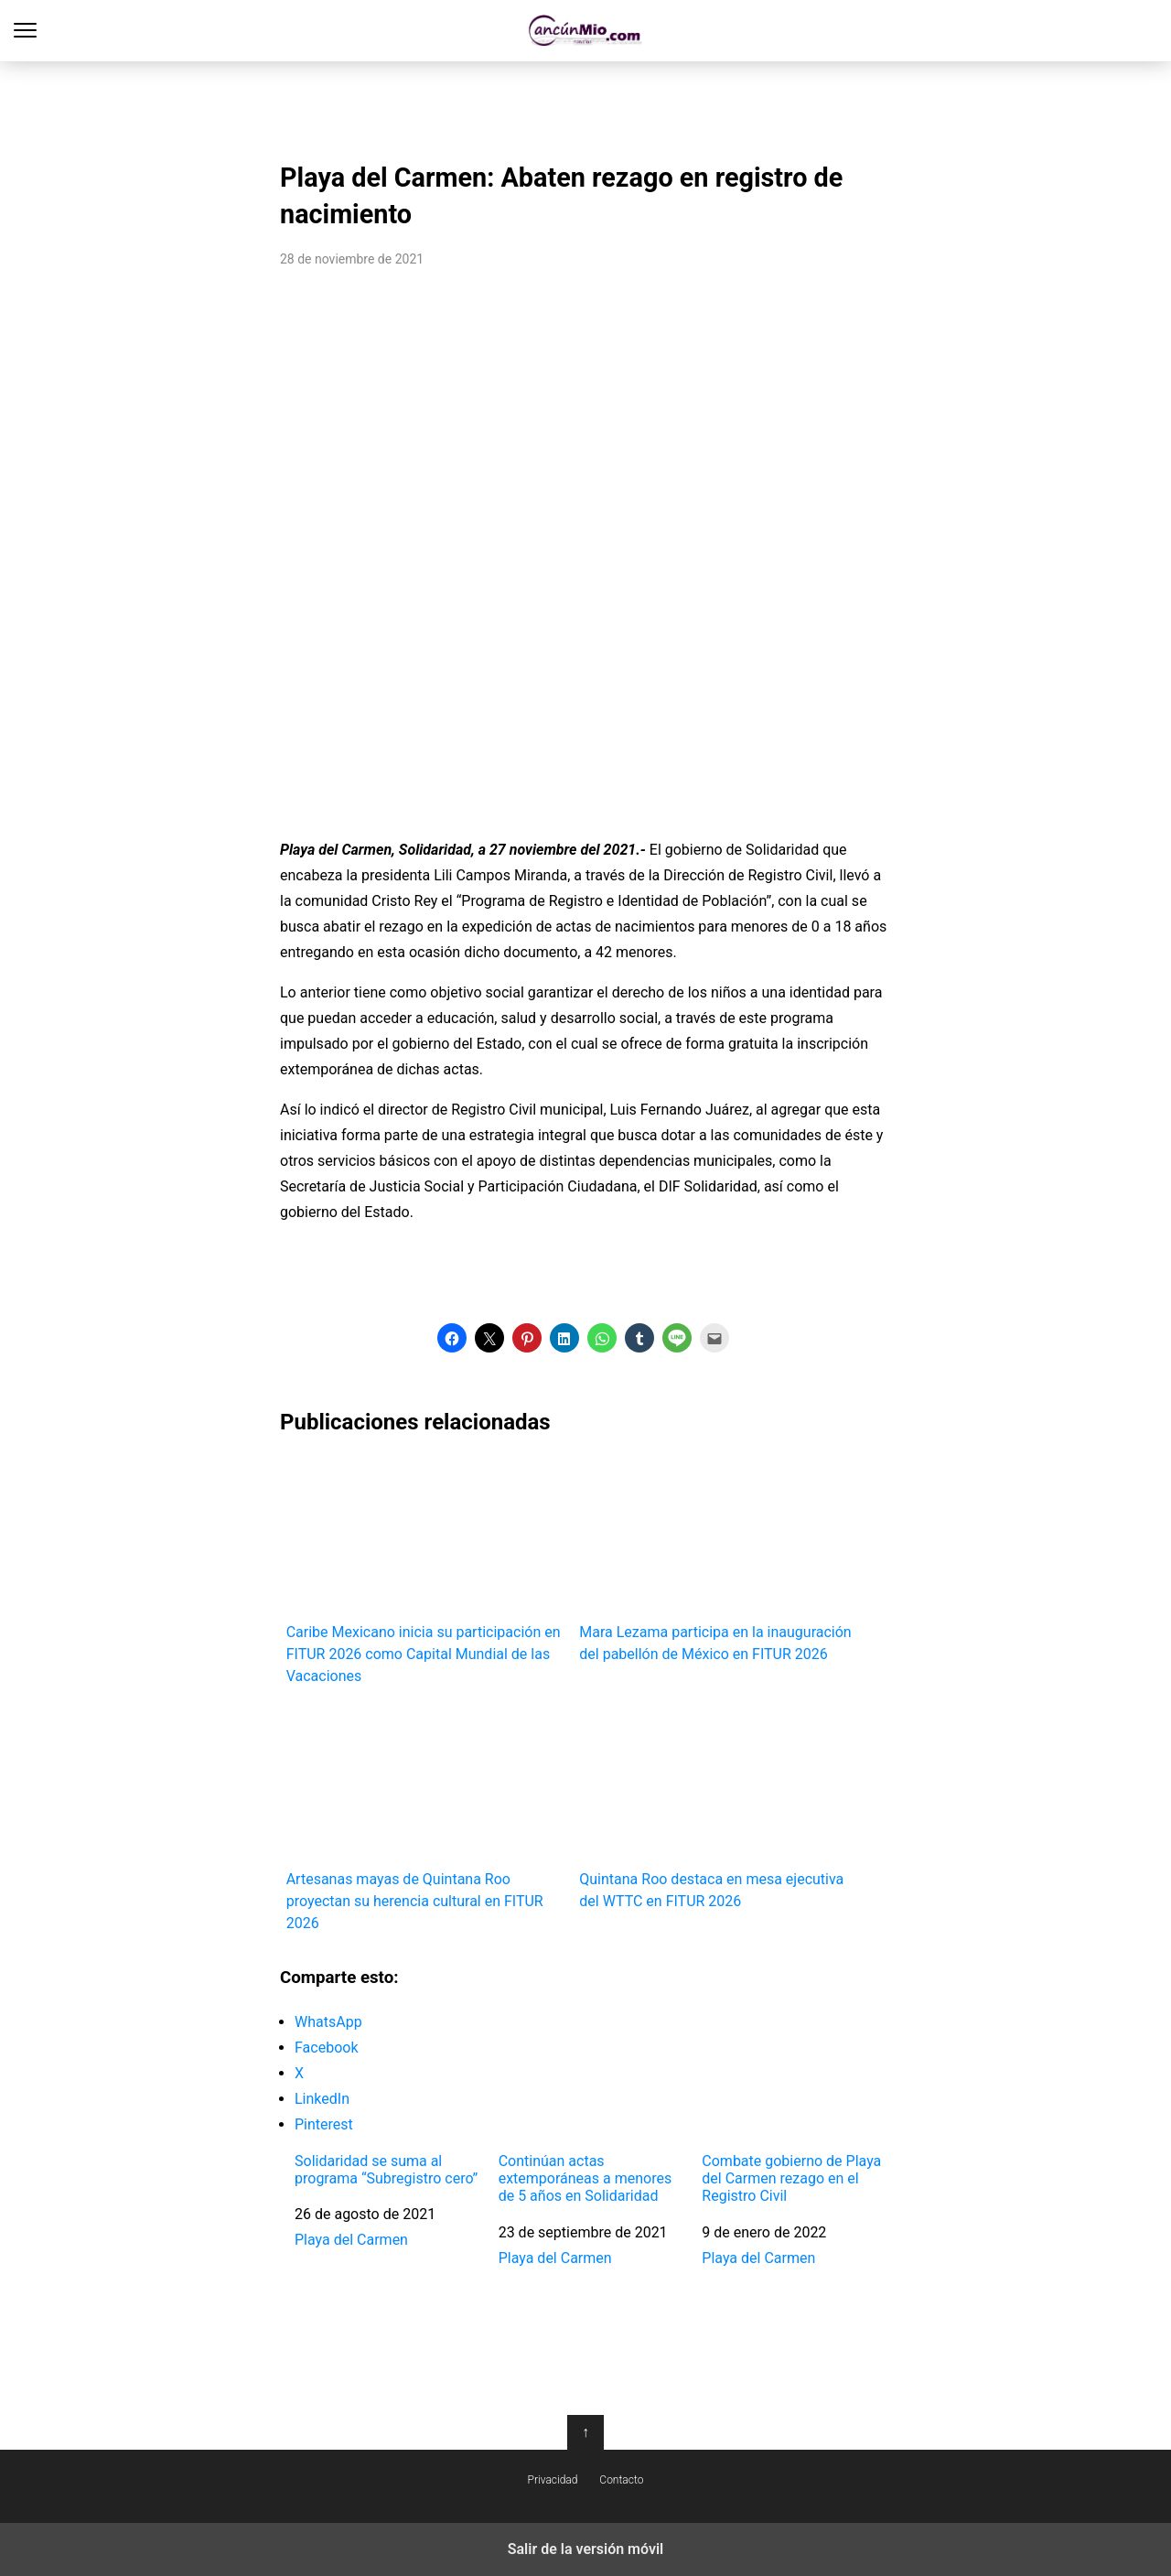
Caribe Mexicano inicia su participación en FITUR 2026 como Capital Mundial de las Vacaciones (426, 1570)
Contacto (621, 2479)
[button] (452, 1338)
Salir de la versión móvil (586, 2549)
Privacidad (553, 2479)
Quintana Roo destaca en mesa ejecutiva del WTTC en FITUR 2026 (719, 1807)
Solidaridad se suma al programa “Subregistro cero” (386, 2169)
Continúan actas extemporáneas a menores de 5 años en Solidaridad (585, 2178)
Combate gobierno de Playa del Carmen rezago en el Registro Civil (791, 2178)
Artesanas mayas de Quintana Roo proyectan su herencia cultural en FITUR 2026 (426, 1818)
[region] (585, 106)
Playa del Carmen (351, 2239)
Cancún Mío (586, 31)
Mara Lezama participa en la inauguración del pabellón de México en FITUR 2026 (719, 1559)
